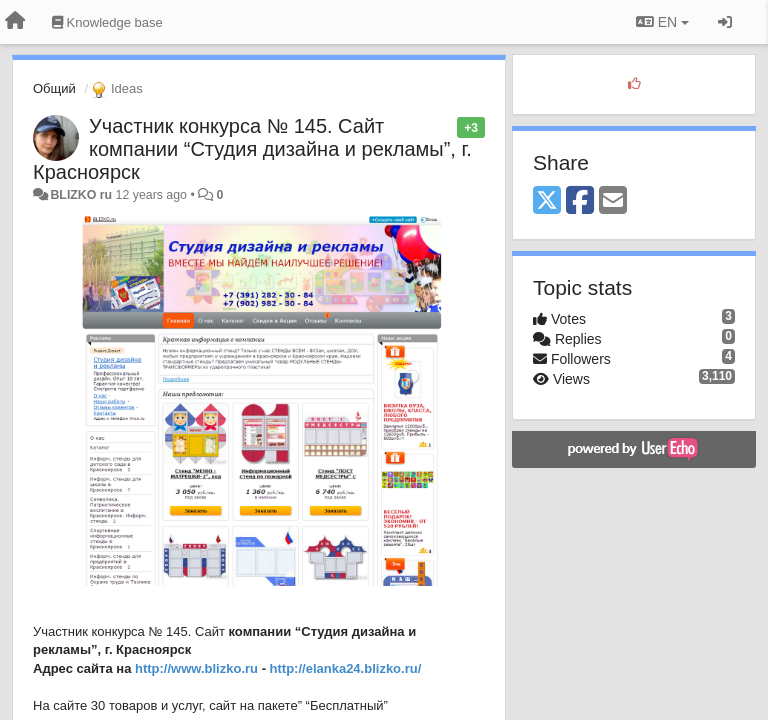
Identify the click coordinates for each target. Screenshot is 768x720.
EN (662, 22)
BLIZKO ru (82, 195)
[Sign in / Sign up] (725, 22)
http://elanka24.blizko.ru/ (346, 668)
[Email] (613, 201)
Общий (54, 88)
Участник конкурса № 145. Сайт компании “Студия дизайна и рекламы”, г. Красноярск (252, 149)
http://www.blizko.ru (196, 668)
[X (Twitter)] (547, 201)
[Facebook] (580, 201)
